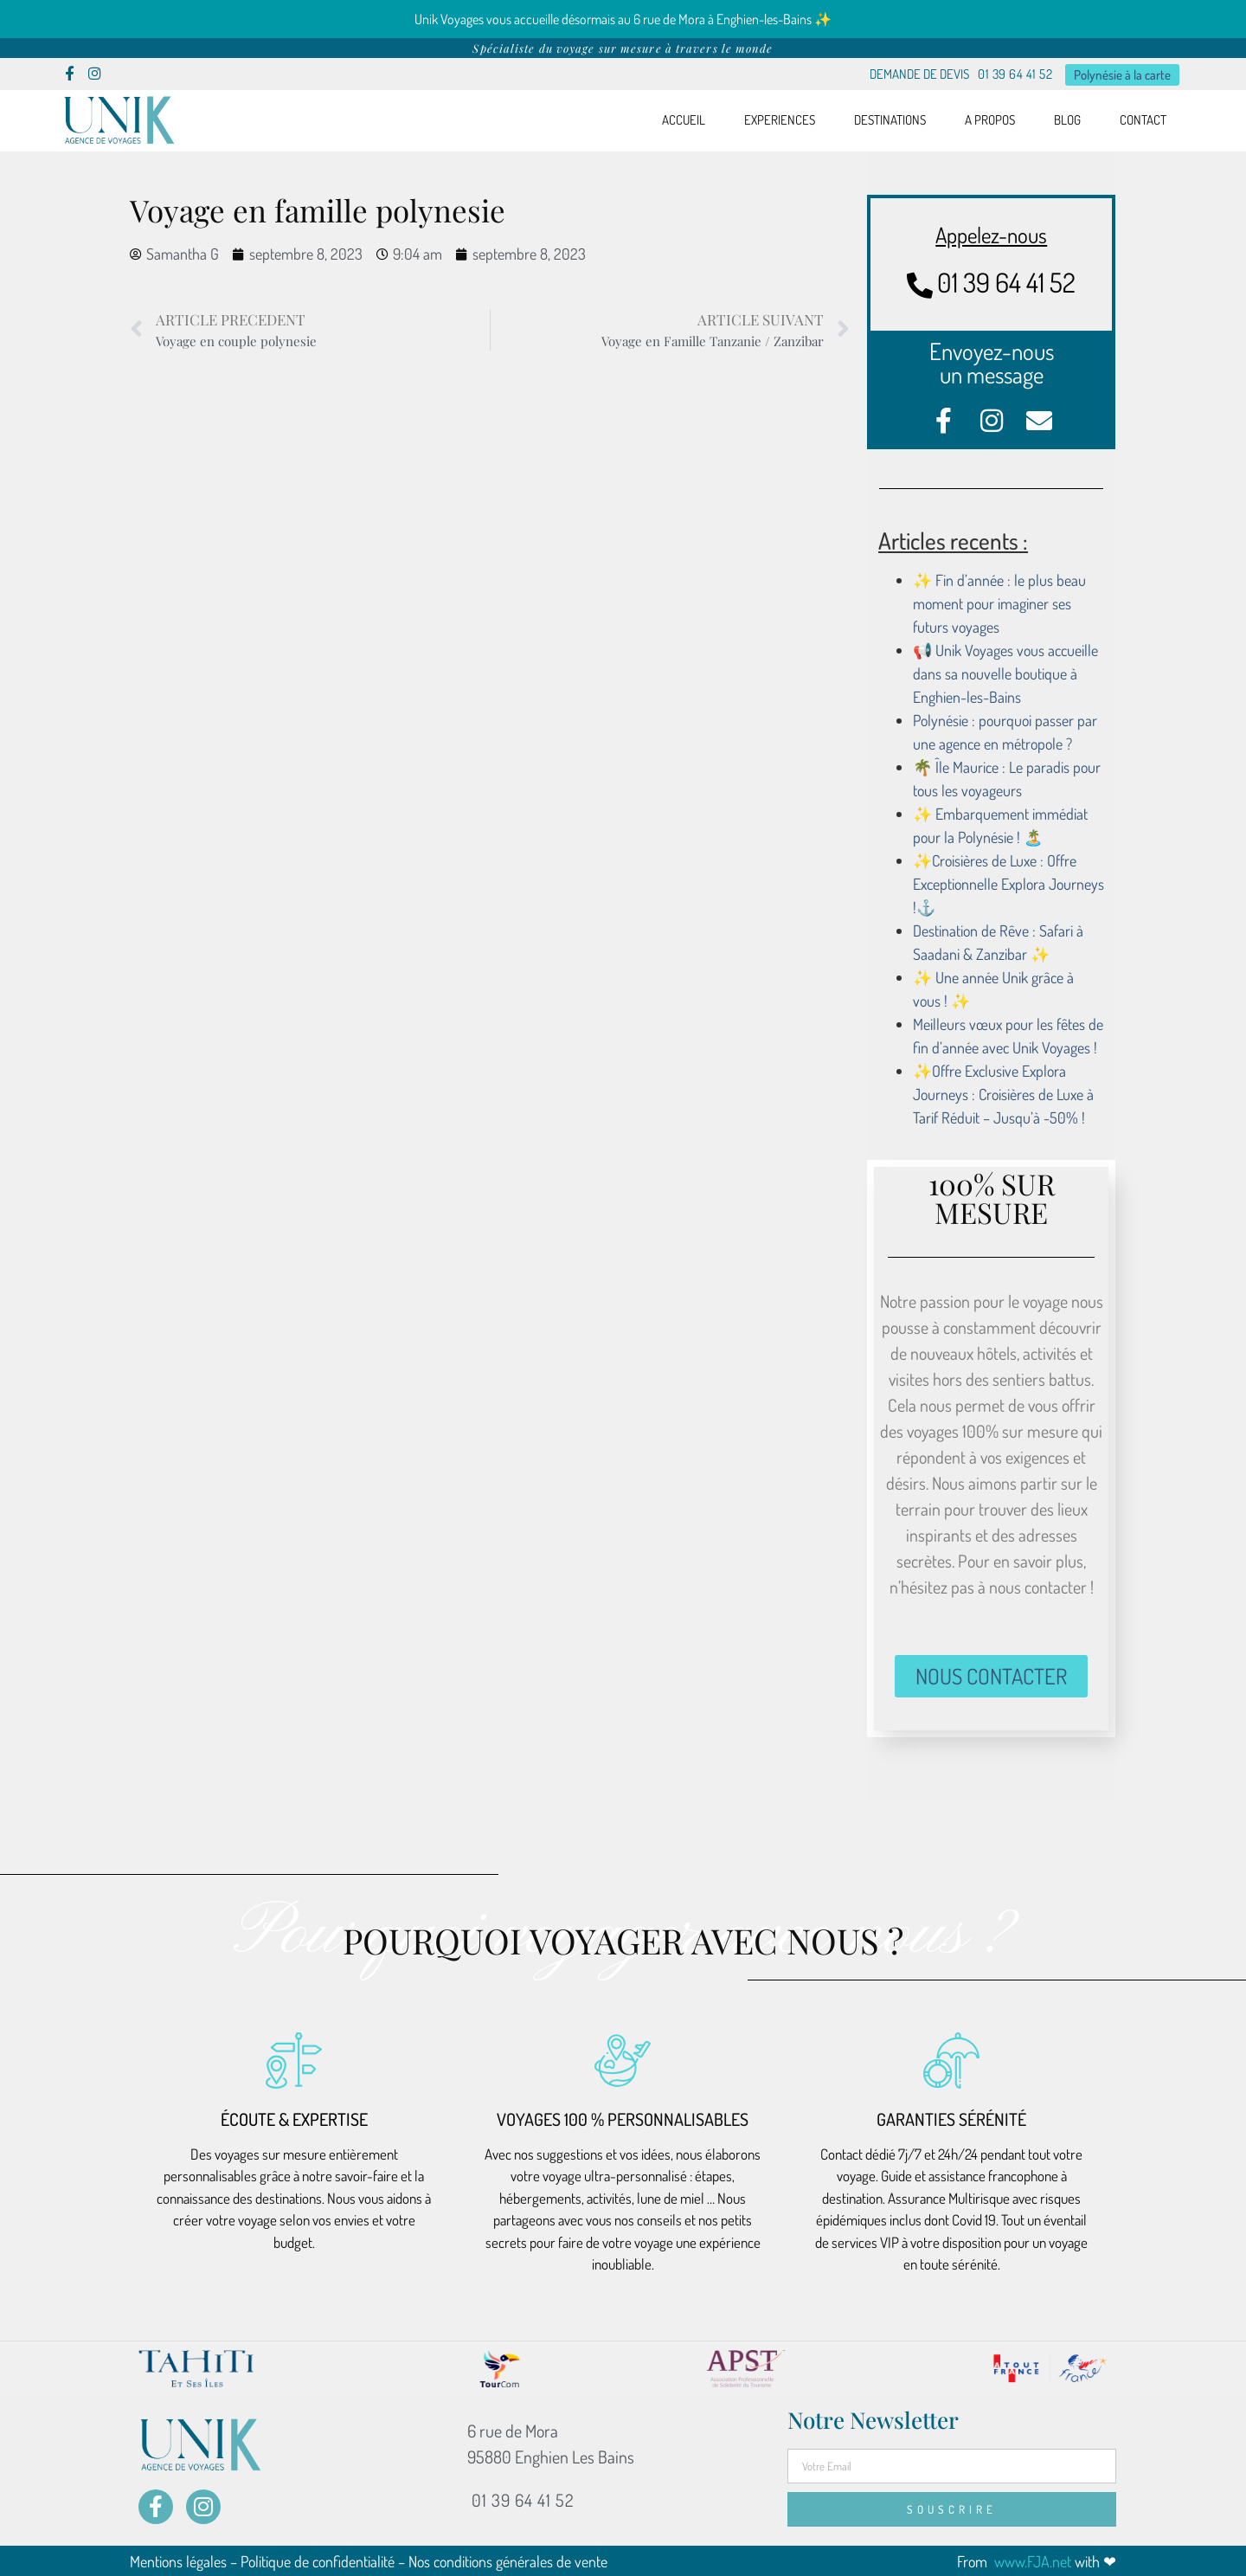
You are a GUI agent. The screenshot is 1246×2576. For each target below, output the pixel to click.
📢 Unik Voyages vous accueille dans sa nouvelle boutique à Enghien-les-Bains (1005, 672)
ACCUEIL (683, 120)
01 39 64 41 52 (1015, 74)
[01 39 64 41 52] (920, 285)
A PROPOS (990, 120)
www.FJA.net (1031, 2560)
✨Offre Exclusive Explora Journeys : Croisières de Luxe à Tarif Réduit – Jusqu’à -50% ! (1003, 1093)
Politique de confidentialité (318, 2560)
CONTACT (1143, 120)
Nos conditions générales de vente (507, 2560)
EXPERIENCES (779, 120)
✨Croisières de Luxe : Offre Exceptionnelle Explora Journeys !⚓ (1008, 883)
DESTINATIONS (890, 120)
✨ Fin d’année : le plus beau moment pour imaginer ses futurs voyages (999, 602)
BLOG (1067, 120)
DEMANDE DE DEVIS (919, 74)
